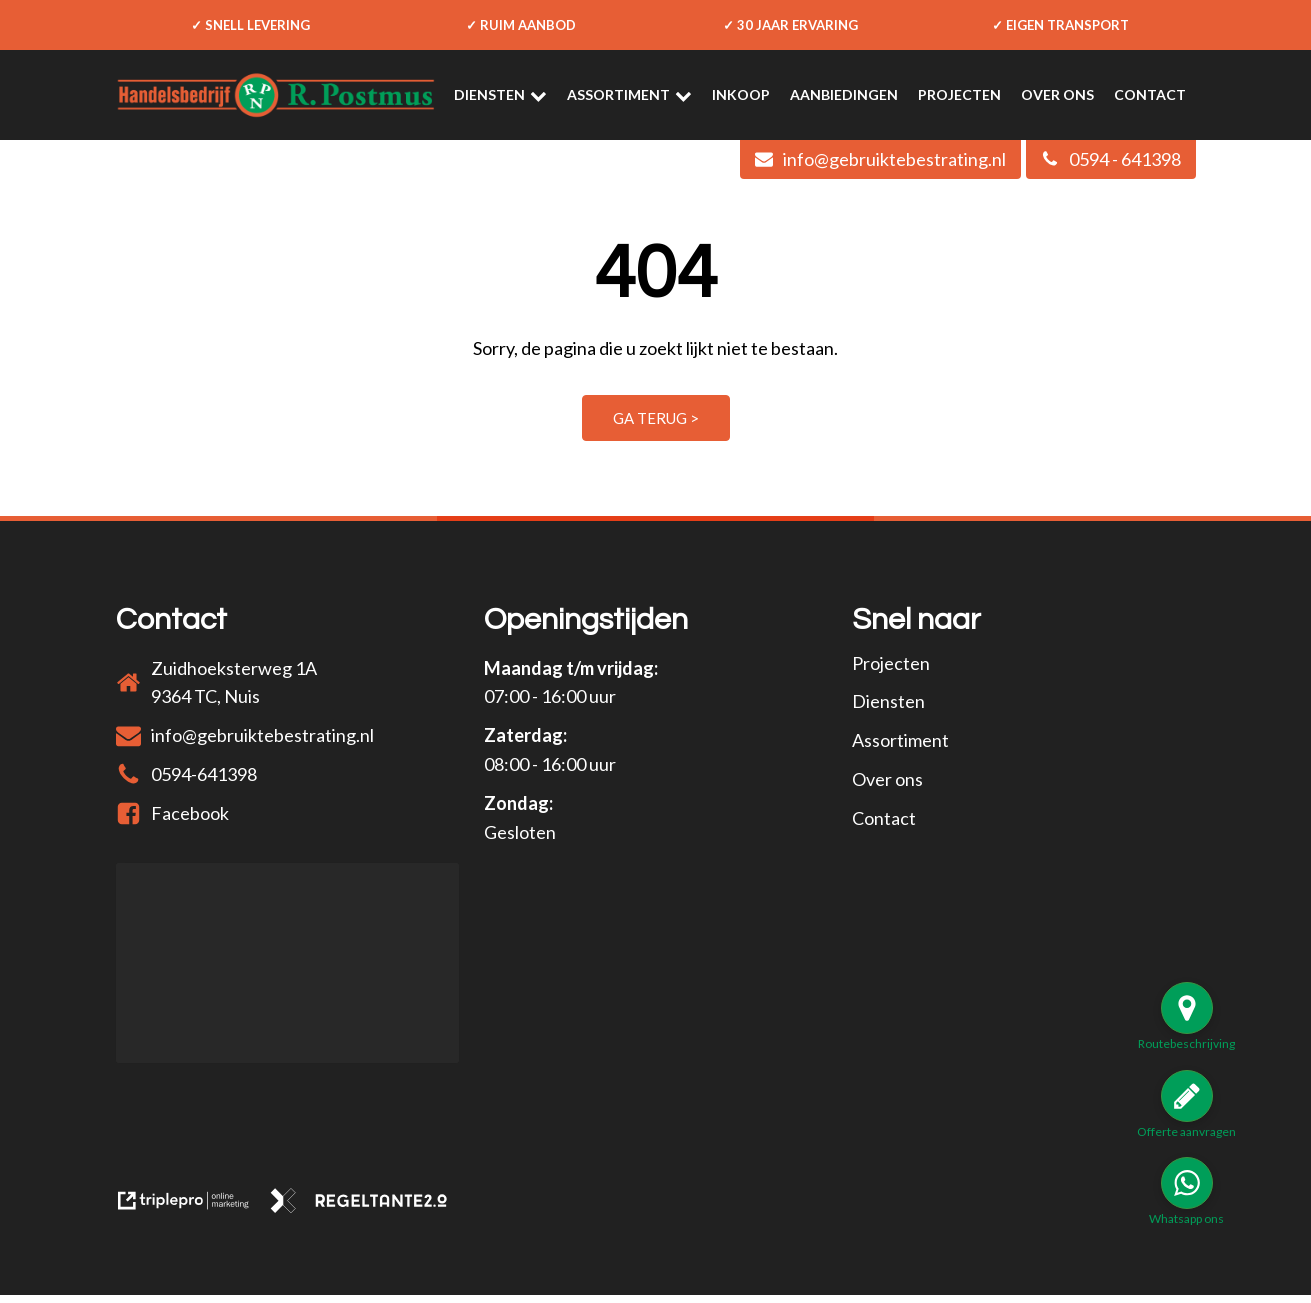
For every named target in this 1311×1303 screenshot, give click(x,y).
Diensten (500, 95)
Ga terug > (656, 418)
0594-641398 (204, 774)
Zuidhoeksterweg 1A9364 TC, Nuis (234, 682)
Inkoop (741, 94)
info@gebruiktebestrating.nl (262, 735)
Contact (1150, 94)
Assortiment (629, 95)
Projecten (959, 94)
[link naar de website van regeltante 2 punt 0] (366, 1213)
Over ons (1057, 94)
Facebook (190, 813)
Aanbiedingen (844, 94)
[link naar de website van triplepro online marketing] (192, 1213)
